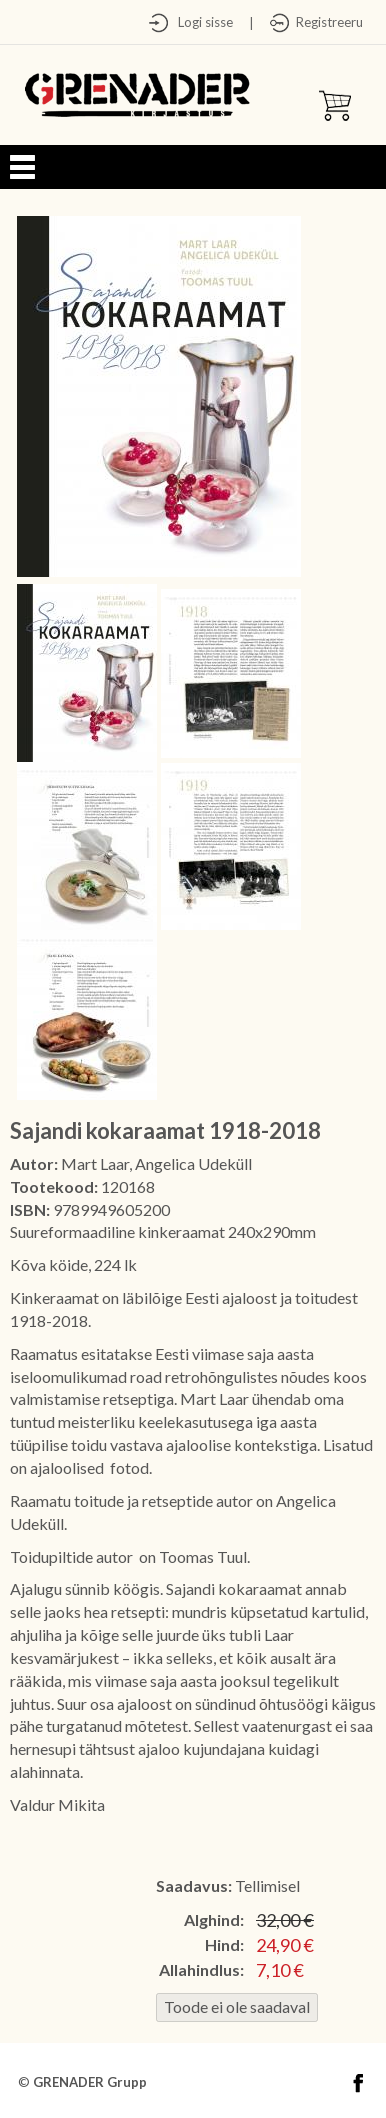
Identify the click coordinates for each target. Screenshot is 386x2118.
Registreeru (326, 22)
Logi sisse (201, 22)
